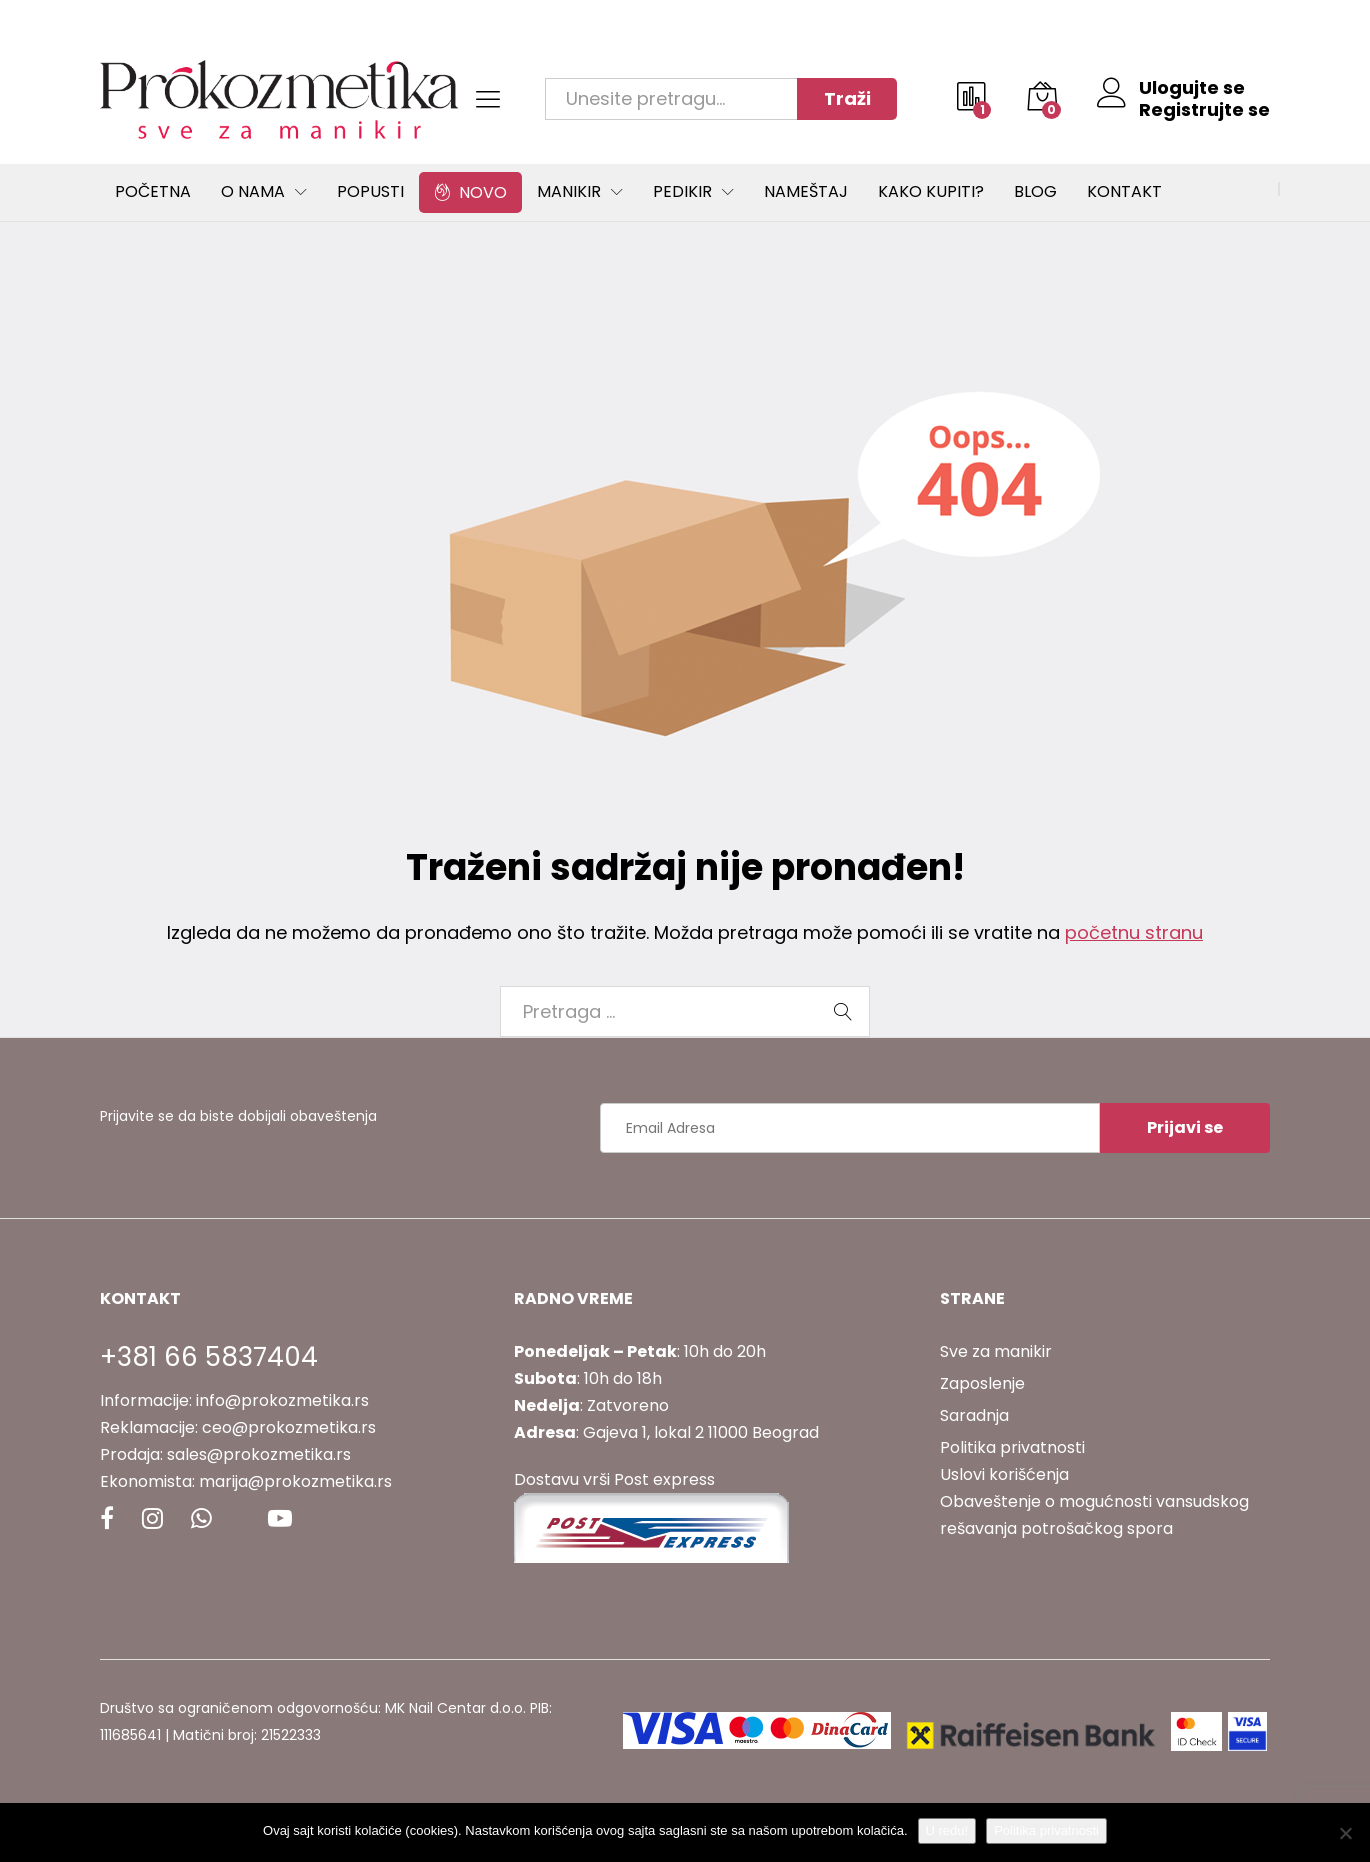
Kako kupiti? (931, 192)
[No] (1345, 1833)
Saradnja (974, 1415)
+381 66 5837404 (209, 1357)
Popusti (370, 192)
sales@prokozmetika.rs (259, 1454)
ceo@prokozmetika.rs (289, 1427)
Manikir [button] (569, 192)
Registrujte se (1204, 110)
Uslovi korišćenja (1004, 1474)
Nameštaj (806, 192)
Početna (153, 192)
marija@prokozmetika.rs (295, 1481)
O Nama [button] (253, 192)
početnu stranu (1134, 932)
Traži (847, 98)
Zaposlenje (982, 1383)
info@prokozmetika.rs (282, 1400)
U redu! (947, 1830)
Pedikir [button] (682, 192)
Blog (1035, 192)
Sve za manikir (996, 1351)
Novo (470, 192)
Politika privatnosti (1012, 1447)
